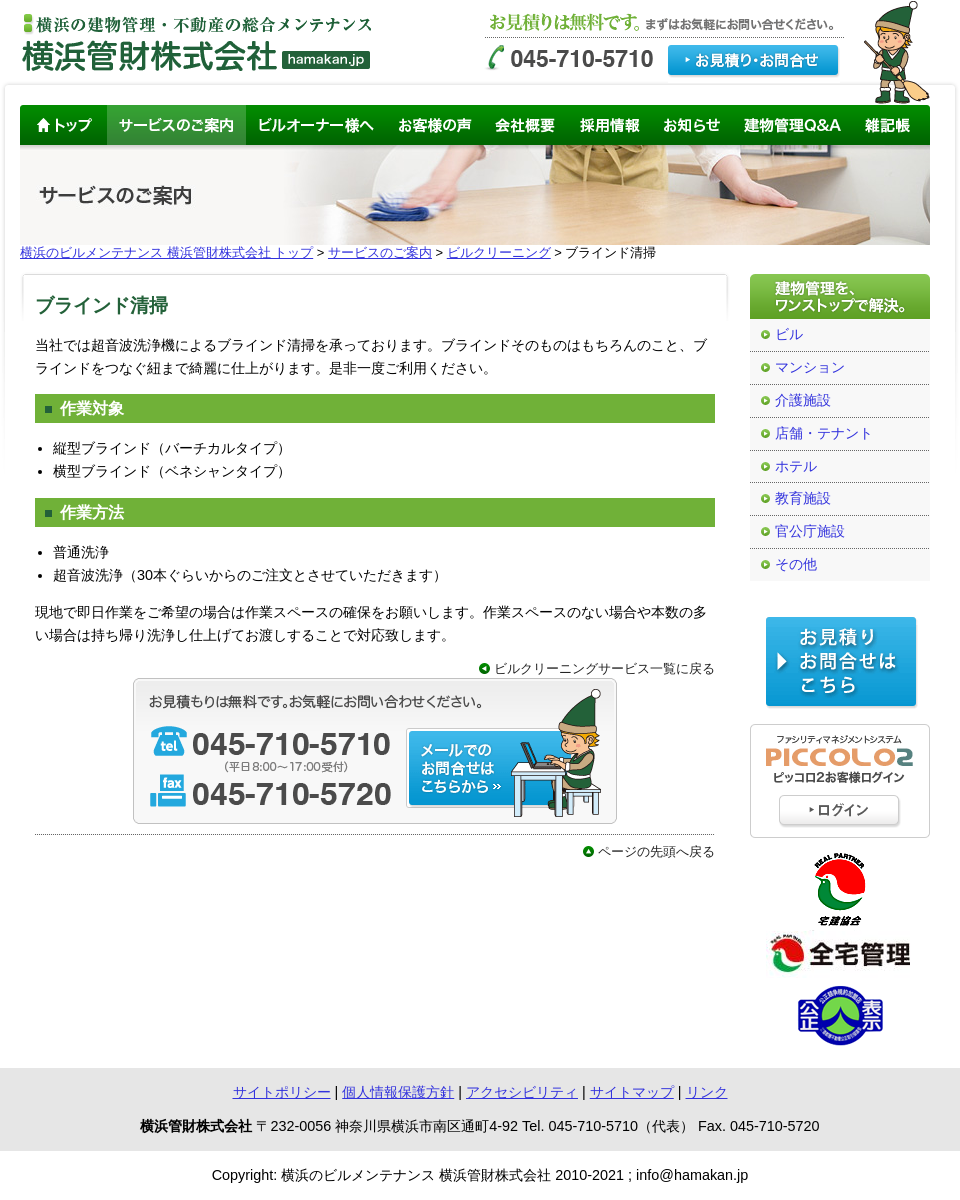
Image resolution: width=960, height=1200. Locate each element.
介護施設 (803, 400)
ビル (789, 334)
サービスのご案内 (380, 252)
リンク (707, 1092)
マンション (810, 367)
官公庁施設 (810, 531)
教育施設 (803, 498)
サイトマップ (632, 1092)
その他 (796, 564)
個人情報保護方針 (398, 1092)
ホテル (796, 466)
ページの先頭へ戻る (656, 851)
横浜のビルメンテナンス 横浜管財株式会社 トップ (166, 252)
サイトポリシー (282, 1092)
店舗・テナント (824, 433)
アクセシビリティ (522, 1092)
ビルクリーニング (499, 252)
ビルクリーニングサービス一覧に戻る (604, 668)
